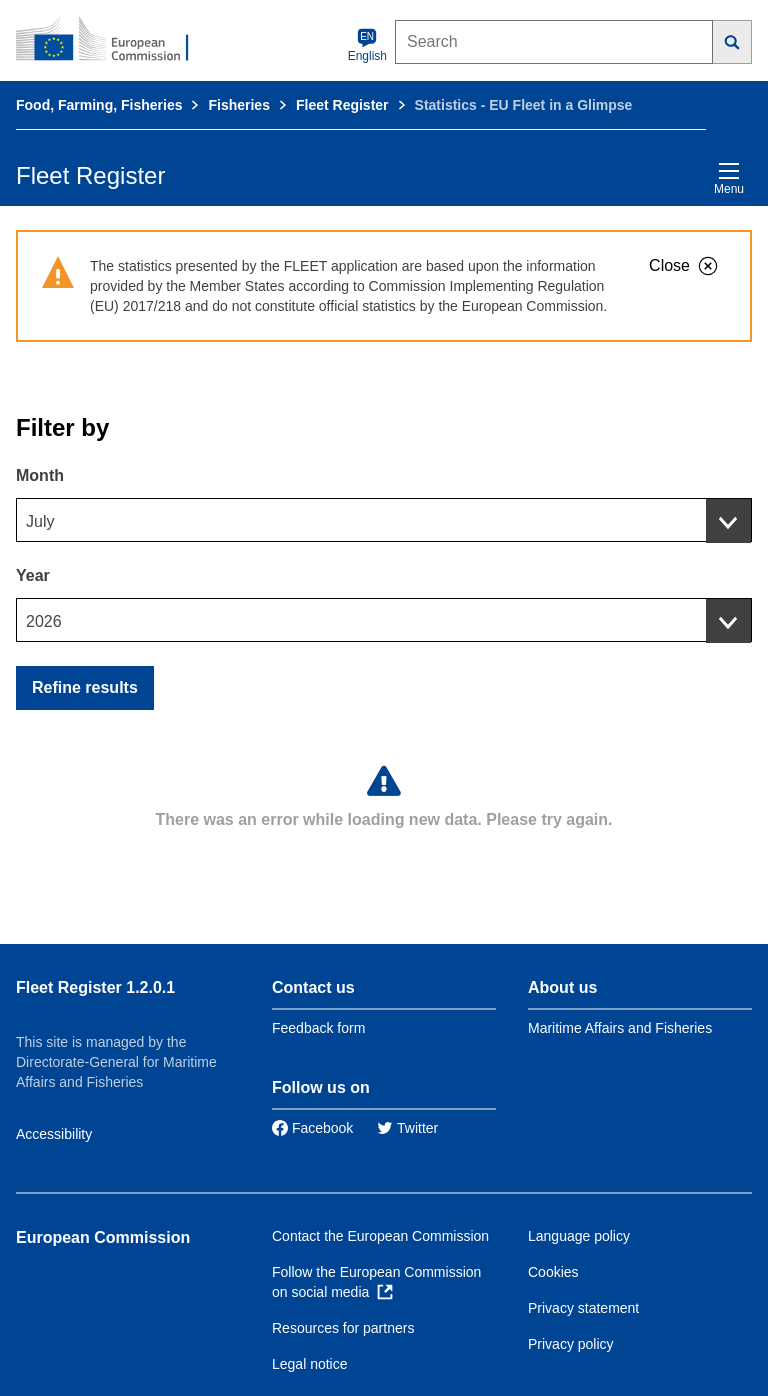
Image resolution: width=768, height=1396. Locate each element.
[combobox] (384, 520)
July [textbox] (40, 521)
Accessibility (54, 1134)
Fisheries (238, 105)
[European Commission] (113, 40)
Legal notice (310, 1364)
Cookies (553, 1272)
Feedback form (318, 1028)
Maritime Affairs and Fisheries (620, 1028)
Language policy (579, 1236)
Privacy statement (583, 1308)
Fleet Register (342, 105)
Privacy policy (571, 1344)
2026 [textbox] (44, 621)
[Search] (732, 42)
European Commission (103, 1237)
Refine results (85, 687)
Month (40, 475)
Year (33, 575)
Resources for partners (343, 1328)
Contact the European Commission (380, 1236)
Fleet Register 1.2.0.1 (95, 987)
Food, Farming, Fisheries (99, 105)
